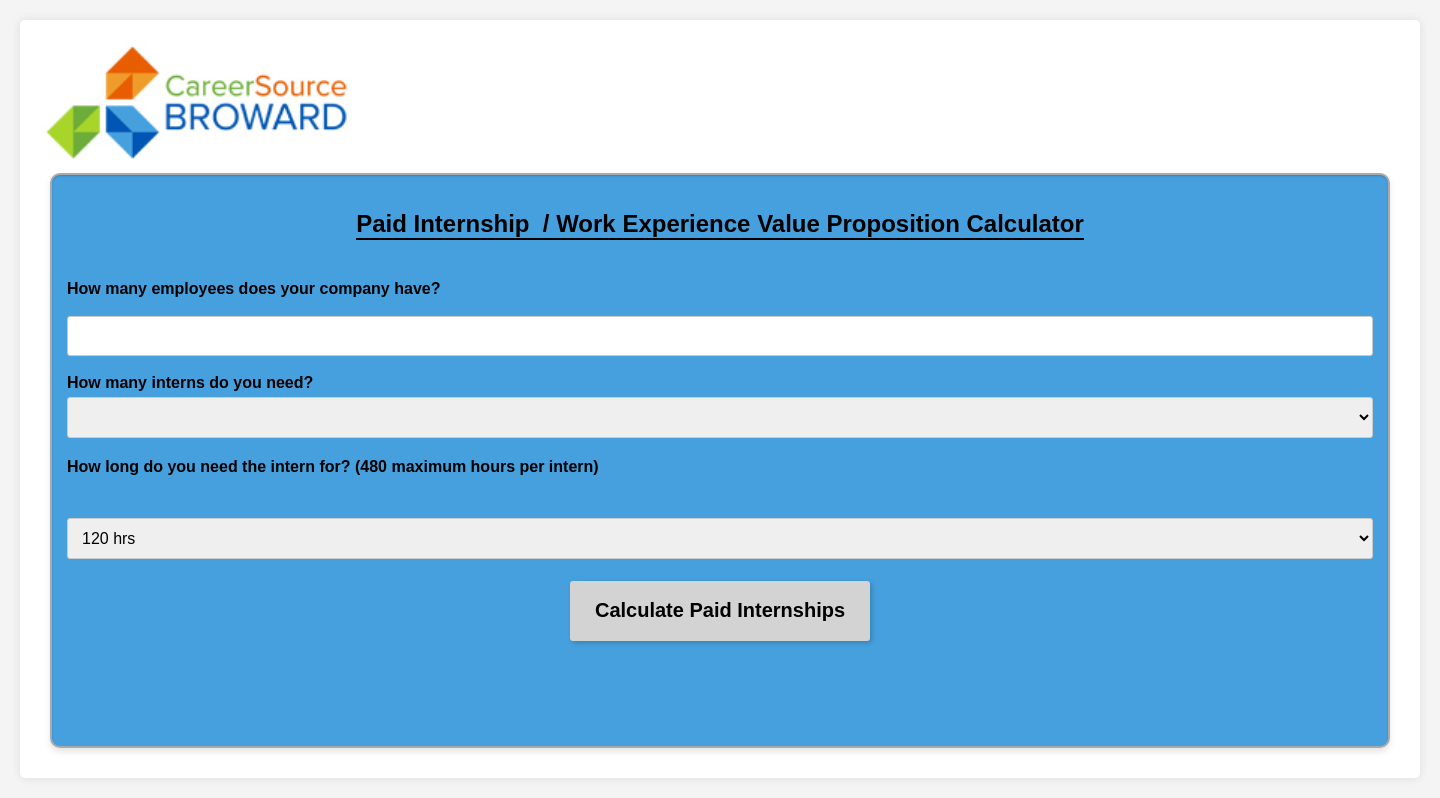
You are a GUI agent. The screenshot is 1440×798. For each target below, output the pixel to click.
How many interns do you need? (190, 382)
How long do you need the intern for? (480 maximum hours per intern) (333, 466)
